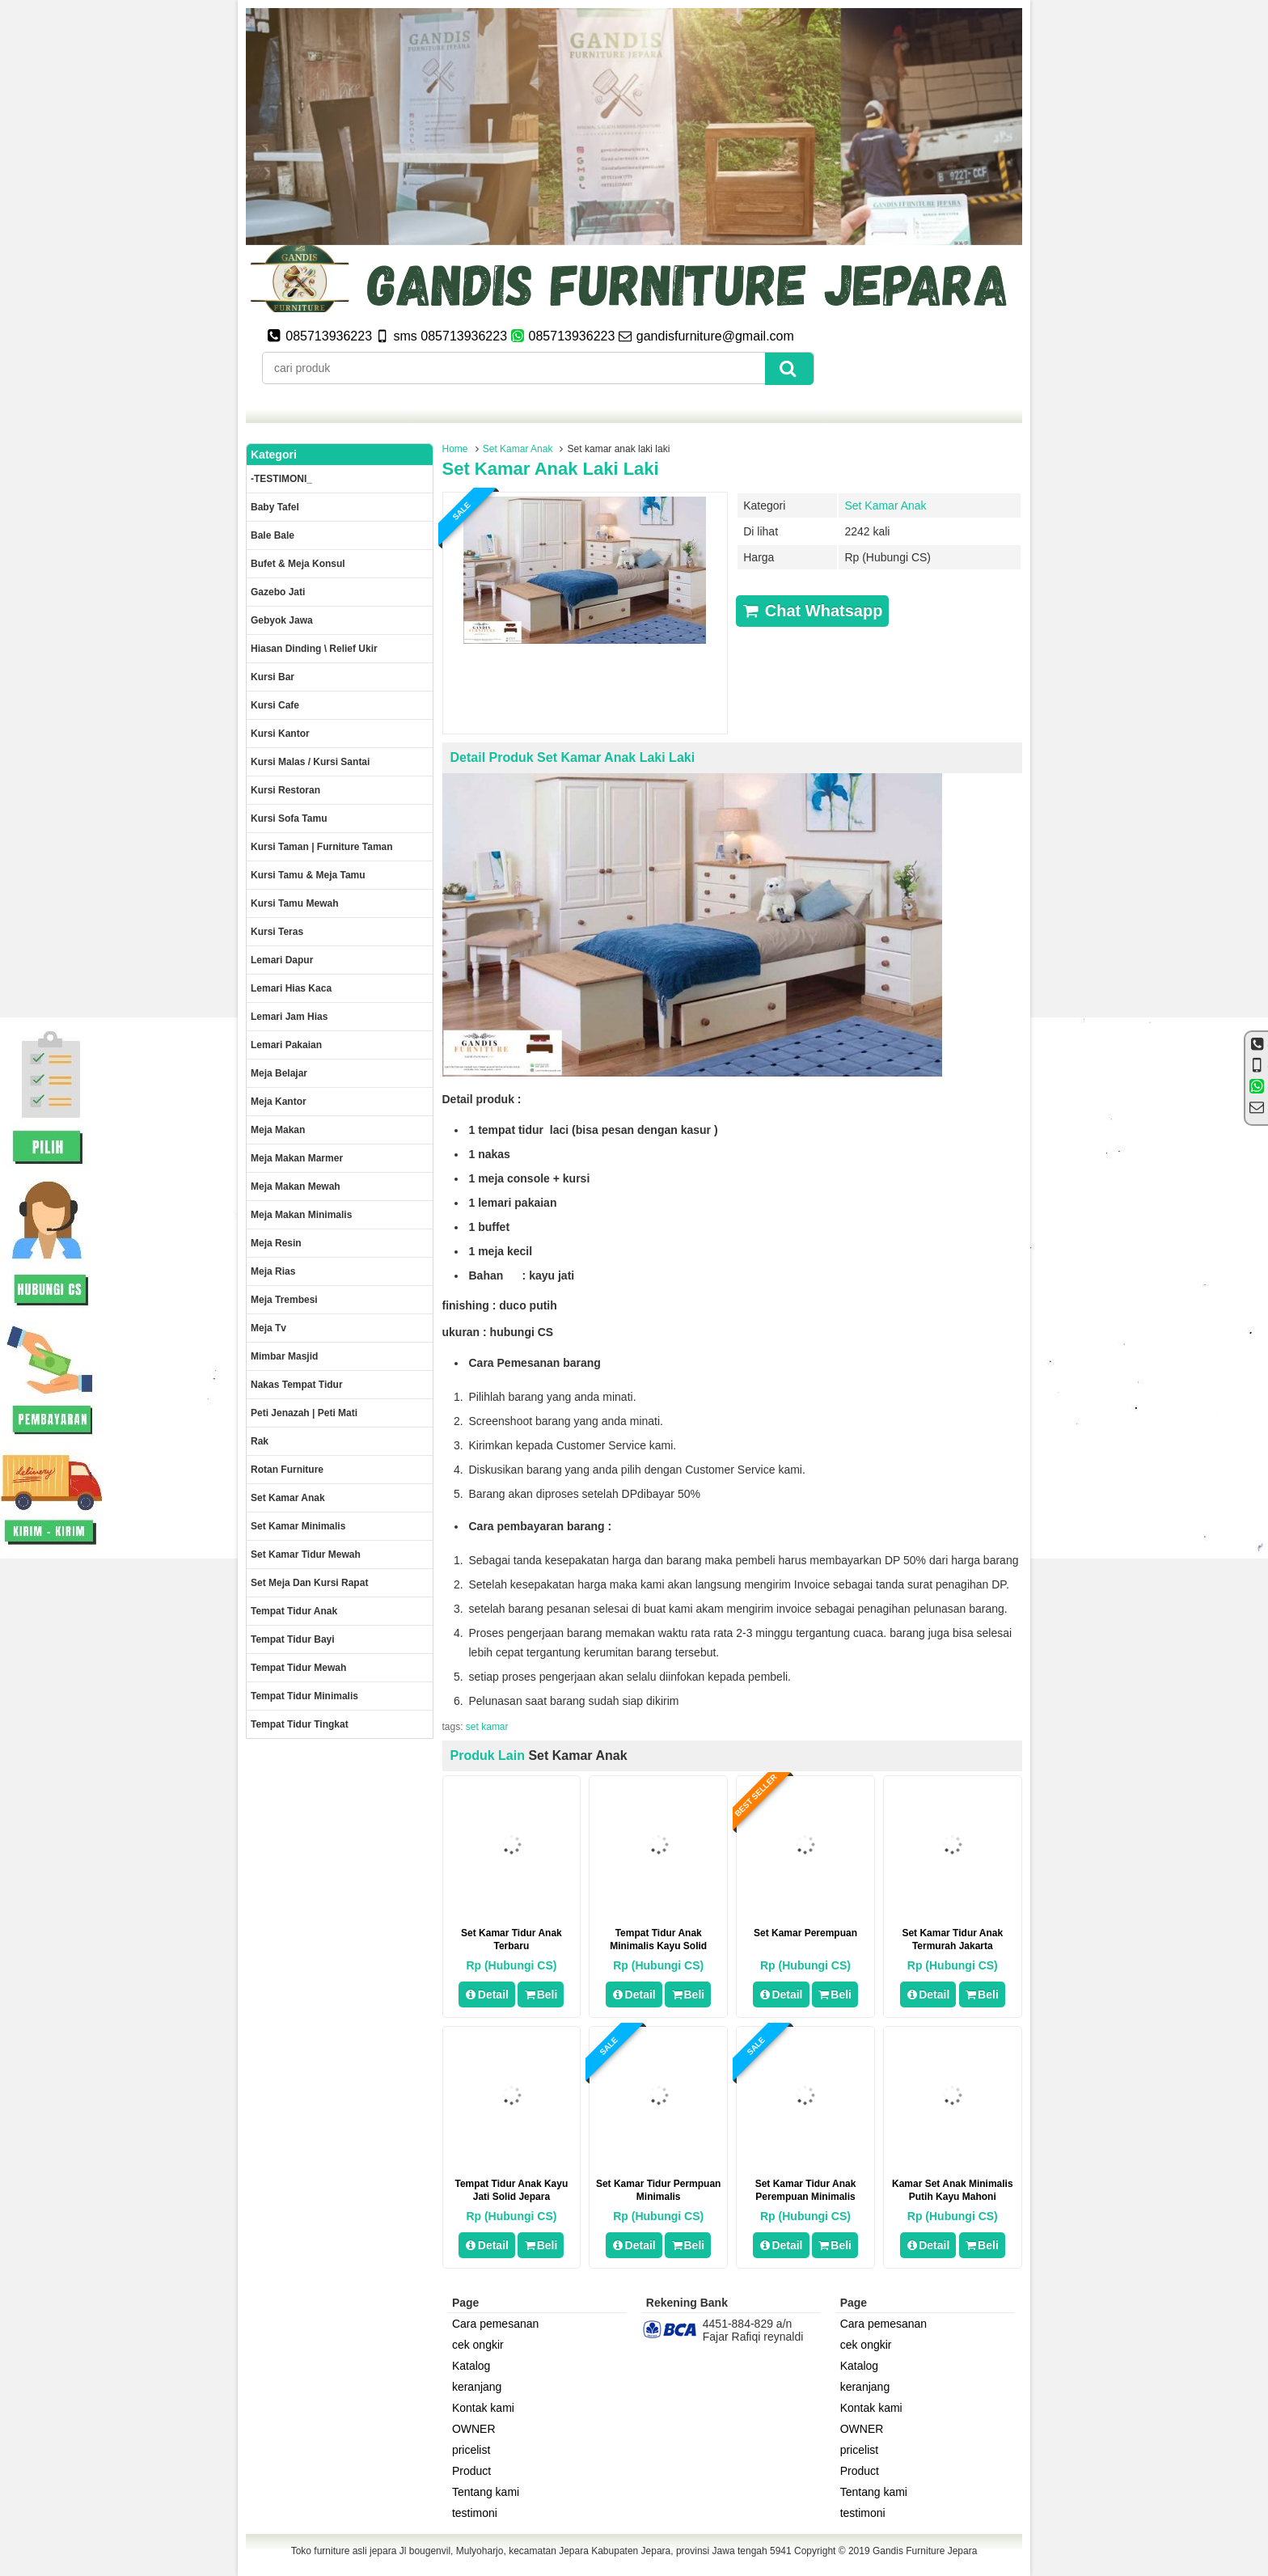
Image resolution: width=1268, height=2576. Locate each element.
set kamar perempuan (805, 1933)
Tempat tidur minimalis (304, 1696)
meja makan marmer (297, 1158)
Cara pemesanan (495, 2323)
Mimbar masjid (284, 1356)
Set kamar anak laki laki (550, 469)
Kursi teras (277, 931)
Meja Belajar (279, 1073)
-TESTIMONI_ (281, 478)
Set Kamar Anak (518, 449)
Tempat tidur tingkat (300, 1724)
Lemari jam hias (289, 1016)
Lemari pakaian (286, 1045)
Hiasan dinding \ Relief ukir (314, 648)
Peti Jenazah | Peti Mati (304, 1413)
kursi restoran (285, 790)
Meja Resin (276, 1243)
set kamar (487, 1726)
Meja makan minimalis (301, 1214)
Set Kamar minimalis (298, 1526)
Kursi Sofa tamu (289, 818)
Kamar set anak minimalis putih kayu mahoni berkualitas (952, 2196)
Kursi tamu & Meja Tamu (308, 875)
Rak (259, 1441)
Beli (540, 1994)
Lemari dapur (282, 960)
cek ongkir (478, 2344)
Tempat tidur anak (294, 1611)
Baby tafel (275, 507)
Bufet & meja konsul (298, 563)
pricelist (471, 2449)
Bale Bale (272, 535)
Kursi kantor (280, 733)
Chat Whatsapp (812, 611)
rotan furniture (287, 1469)
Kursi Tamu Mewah (294, 903)
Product (471, 2470)
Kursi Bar (272, 677)
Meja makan (278, 1130)
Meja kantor (278, 1101)
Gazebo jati (278, 592)
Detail (487, 1994)
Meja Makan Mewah (295, 1186)
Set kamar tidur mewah (306, 1554)
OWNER (474, 2428)
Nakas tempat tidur (297, 1384)
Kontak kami (483, 2407)
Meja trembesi (284, 1299)
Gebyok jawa (282, 620)
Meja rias (273, 1271)
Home (455, 449)
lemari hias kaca (291, 988)
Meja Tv (268, 1328)
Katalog (471, 2365)
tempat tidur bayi (293, 1639)
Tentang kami (485, 2491)
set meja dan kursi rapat (309, 1582)
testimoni (474, 2512)
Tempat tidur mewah (298, 1667)
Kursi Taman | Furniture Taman (322, 846)
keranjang (477, 2386)
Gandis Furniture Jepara (925, 2551)
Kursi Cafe (275, 705)
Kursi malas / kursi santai (310, 762)
